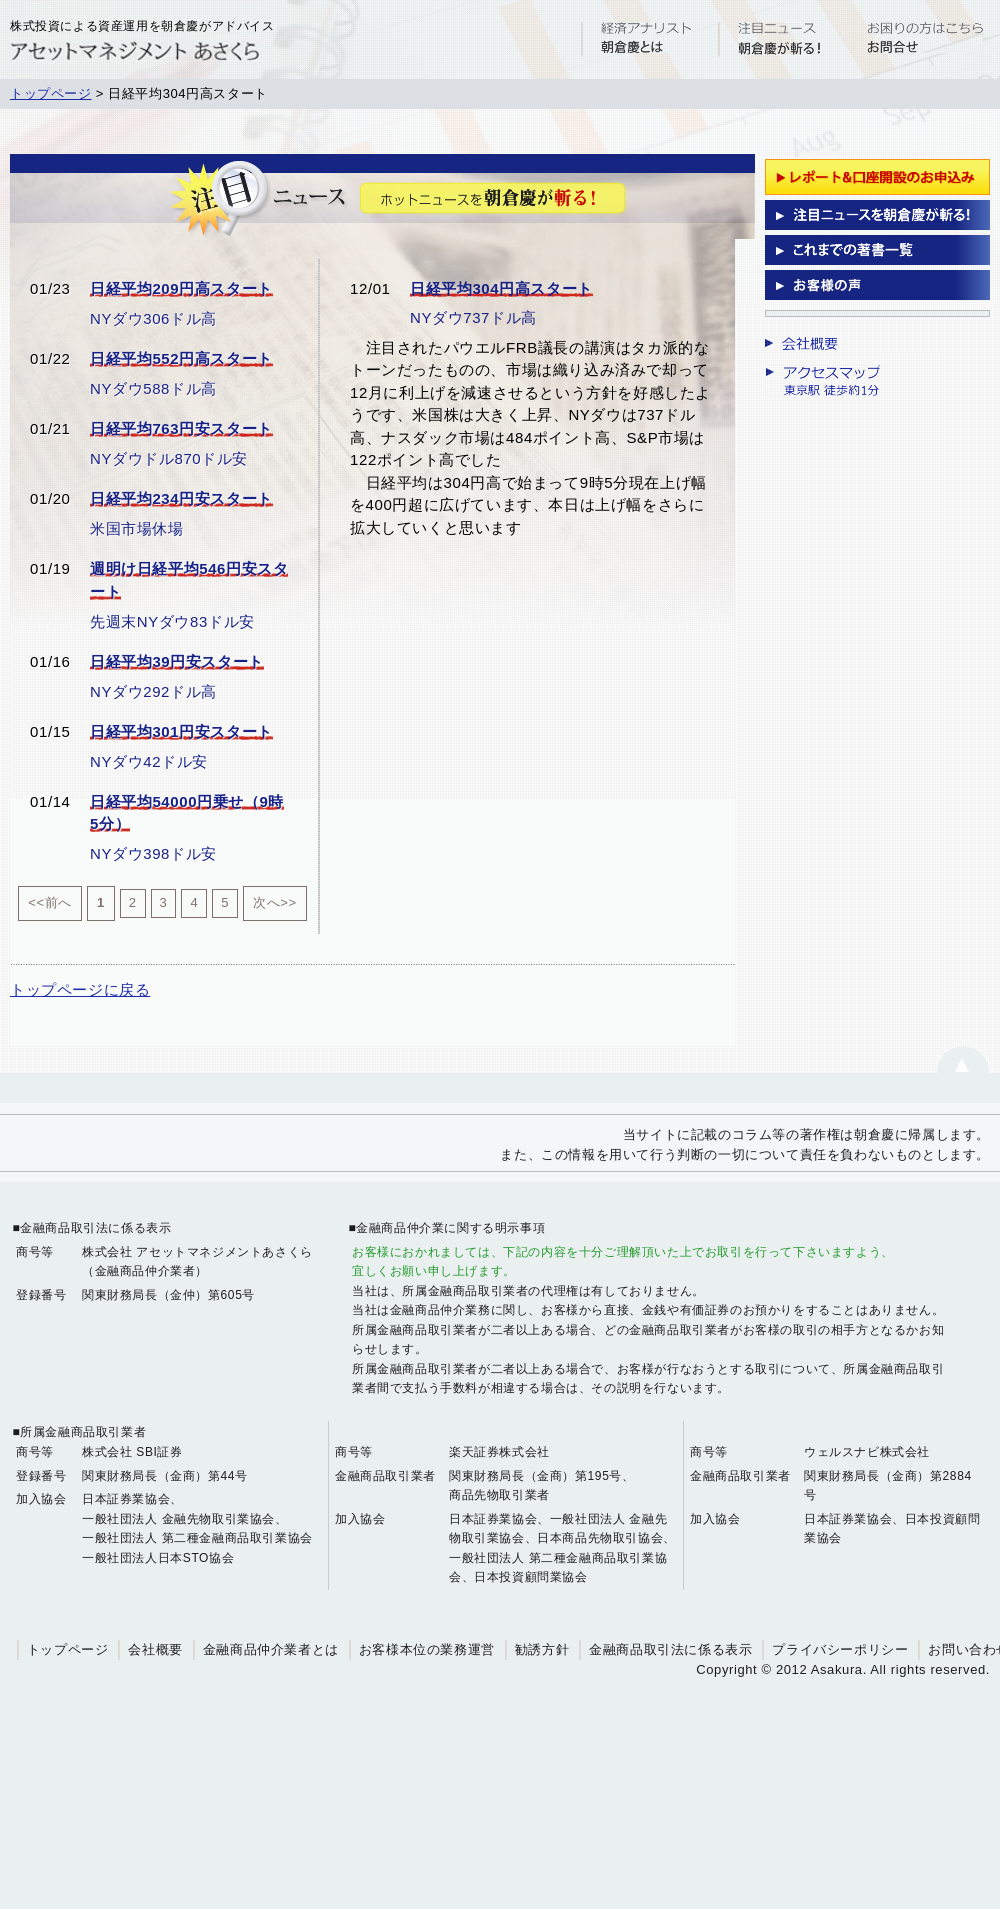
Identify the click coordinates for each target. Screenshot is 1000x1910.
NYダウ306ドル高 (153, 318)
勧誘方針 (542, 1649)
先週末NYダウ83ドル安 (172, 621)
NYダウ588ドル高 (153, 388)
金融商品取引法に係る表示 (670, 1649)
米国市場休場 (137, 528)
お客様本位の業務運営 (427, 1649)
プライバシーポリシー (840, 1649)
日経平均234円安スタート (181, 498)
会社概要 (155, 1649)
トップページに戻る (80, 989)
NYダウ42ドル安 (149, 761)
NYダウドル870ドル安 (169, 458)
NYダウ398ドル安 (153, 853)
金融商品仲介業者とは (271, 1649)
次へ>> (275, 902)
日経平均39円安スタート (177, 661)
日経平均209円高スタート (181, 288)
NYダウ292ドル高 (153, 691)
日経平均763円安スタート (181, 428)
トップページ (51, 93)
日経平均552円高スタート (181, 358)
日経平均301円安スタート (181, 731)
